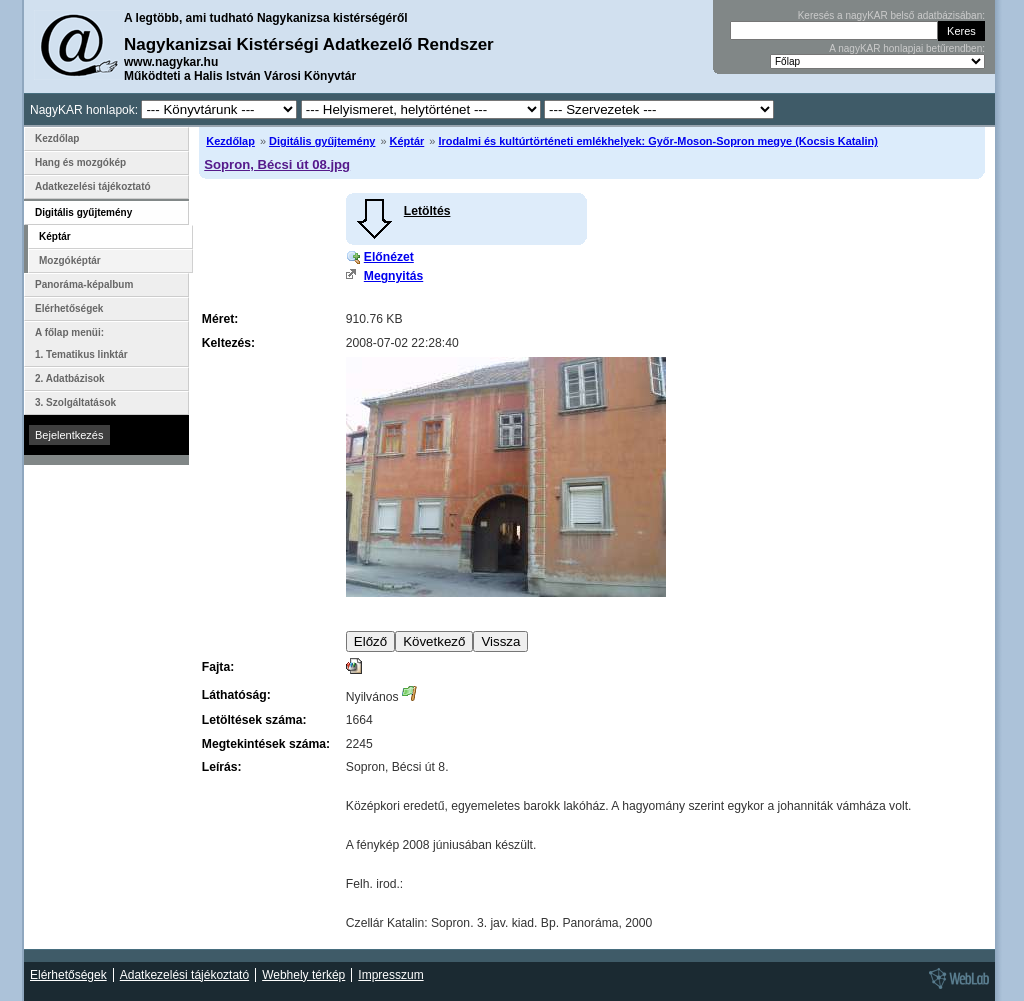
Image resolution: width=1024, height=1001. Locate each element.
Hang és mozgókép (80, 162)
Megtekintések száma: (266, 744)
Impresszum (390, 975)
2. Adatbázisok (70, 378)
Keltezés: (228, 343)
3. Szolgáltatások (75, 402)
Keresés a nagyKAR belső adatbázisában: (891, 15)
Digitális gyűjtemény (322, 141)
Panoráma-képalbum (84, 284)
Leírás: (222, 767)
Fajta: (218, 667)
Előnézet (389, 257)
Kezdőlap (230, 141)
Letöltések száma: (254, 720)
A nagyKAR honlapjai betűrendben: (907, 48)
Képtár (407, 141)
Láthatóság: (236, 695)
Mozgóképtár (70, 260)
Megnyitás (393, 276)
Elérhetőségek (69, 308)
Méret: (220, 319)
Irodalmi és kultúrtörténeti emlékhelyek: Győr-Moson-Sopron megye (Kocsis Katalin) (657, 141)
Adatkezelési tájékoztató (93, 186)
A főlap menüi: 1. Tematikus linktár (81, 343)
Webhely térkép (303, 975)
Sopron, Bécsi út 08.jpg (277, 164)
